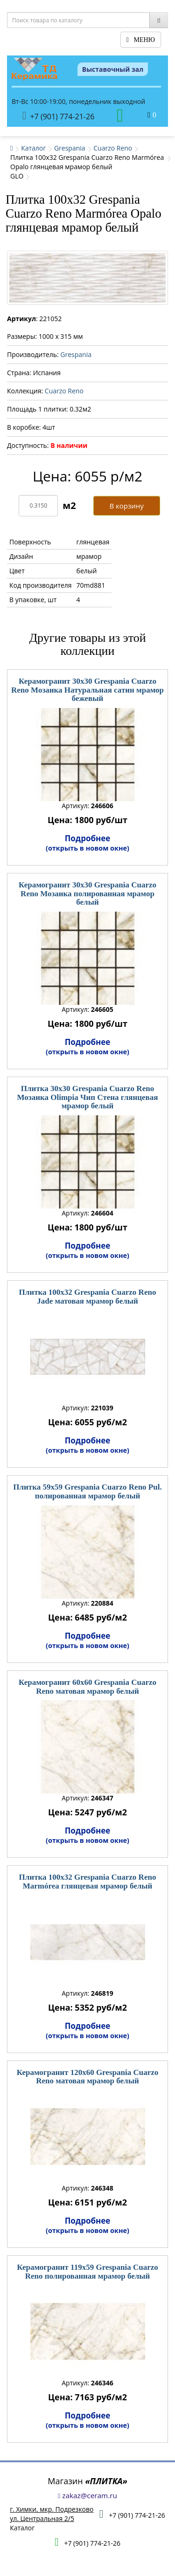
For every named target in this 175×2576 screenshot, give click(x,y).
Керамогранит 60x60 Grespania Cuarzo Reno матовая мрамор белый (87, 1687)
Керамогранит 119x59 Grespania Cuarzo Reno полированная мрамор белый (87, 2272)
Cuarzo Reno (112, 148)
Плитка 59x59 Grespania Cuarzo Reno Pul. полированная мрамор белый (87, 1491)
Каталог (33, 148)
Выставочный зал (113, 69)
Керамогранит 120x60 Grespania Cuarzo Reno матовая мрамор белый (87, 2077)
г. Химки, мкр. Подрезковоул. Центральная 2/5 (51, 2514)
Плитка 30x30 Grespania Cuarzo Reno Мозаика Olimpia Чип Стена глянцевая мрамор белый (87, 1097)
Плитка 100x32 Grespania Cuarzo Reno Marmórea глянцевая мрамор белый (87, 1881)
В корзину (126, 505)
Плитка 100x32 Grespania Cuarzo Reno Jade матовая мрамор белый (87, 1296)
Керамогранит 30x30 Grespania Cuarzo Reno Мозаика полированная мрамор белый (87, 893)
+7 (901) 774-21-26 (58, 116)
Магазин (87, 2481)
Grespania (69, 148)
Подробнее (87, 842)
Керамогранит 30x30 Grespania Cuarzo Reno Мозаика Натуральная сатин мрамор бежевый (87, 690)
